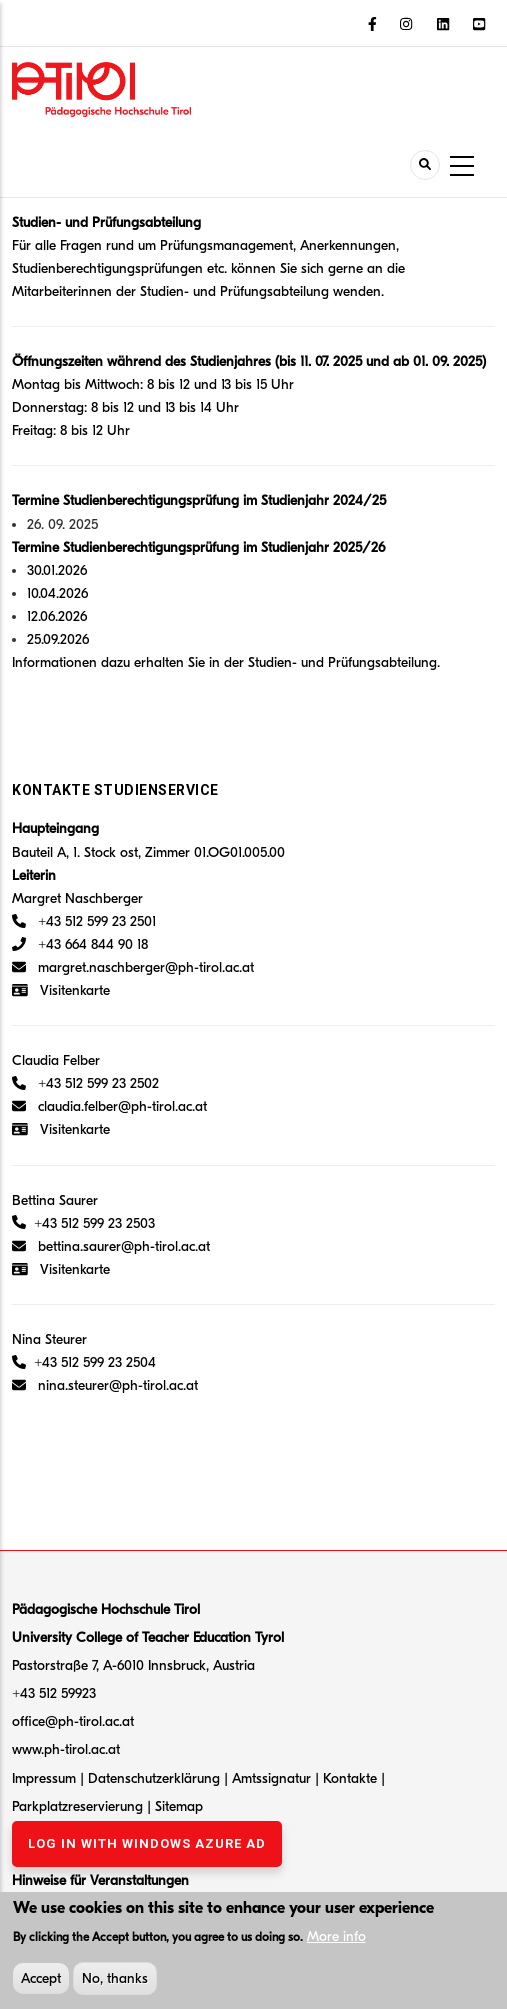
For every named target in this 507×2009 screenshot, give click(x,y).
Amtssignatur (273, 1778)
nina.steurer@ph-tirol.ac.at (118, 1385)
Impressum (44, 1778)
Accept (41, 1982)
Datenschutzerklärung (154, 1778)
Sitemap (179, 1806)
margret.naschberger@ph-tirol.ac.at (133, 967)
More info (336, 1940)
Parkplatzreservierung (79, 1806)
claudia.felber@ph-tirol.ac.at (109, 1106)
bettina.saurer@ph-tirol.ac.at (111, 1246)
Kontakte (352, 1778)
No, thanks (115, 1982)
